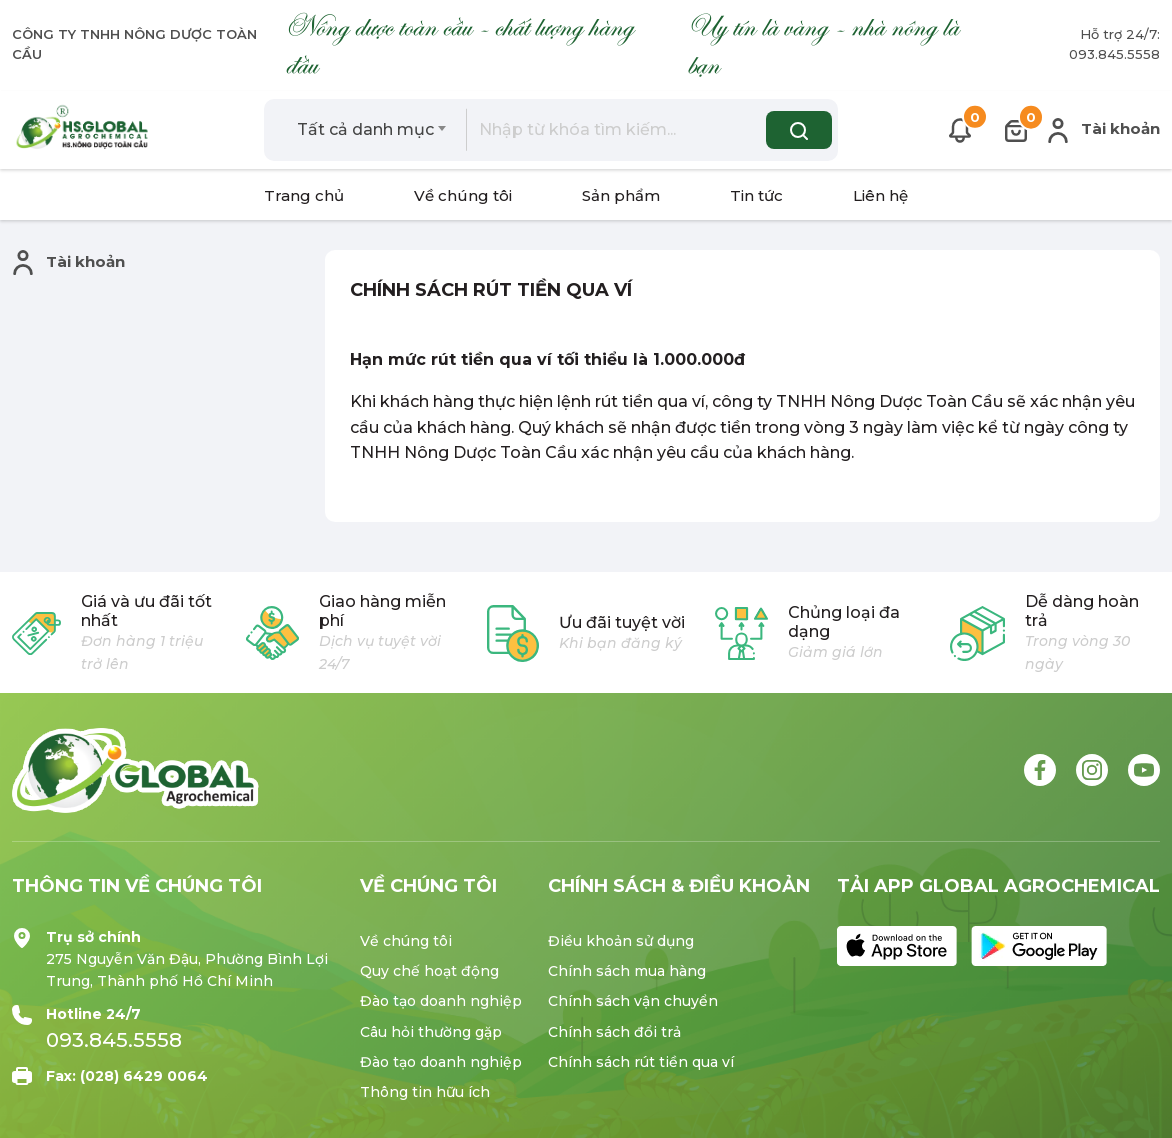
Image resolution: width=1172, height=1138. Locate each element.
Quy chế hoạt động (429, 971)
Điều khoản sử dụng (621, 941)
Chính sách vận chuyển (633, 1001)
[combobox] (372, 130)
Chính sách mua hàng (627, 971)
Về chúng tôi (463, 195)
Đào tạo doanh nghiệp (441, 1001)
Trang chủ (304, 195)
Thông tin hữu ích (425, 1092)
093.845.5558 (114, 1040)
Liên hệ (880, 195)
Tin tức (756, 195)
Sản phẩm (621, 195)
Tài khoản (1103, 130)
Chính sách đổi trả (614, 1032)
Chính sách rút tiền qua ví (641, 1062)
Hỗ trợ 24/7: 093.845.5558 (1114, 44)
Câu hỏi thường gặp (431, 1032)
